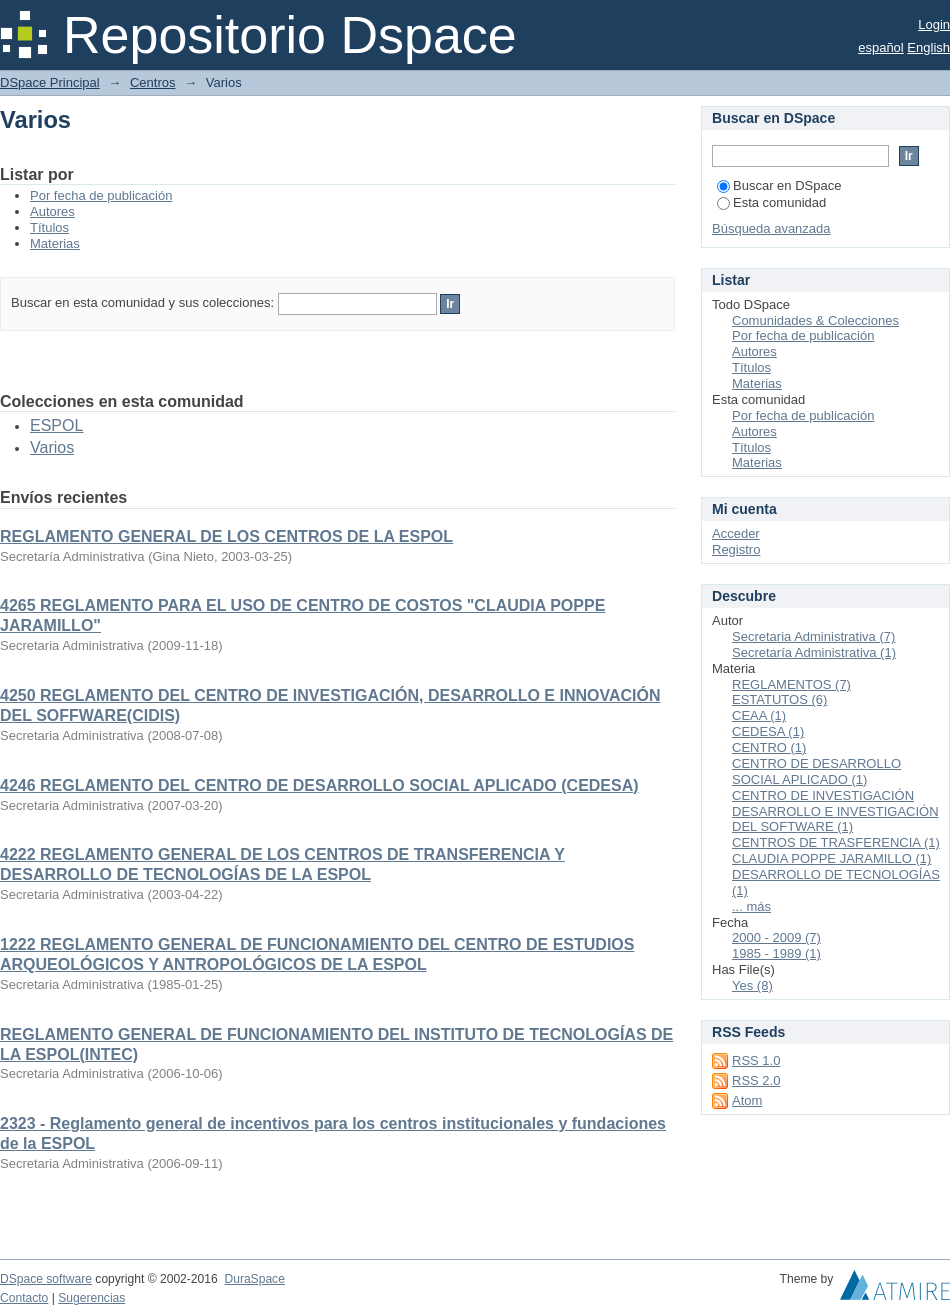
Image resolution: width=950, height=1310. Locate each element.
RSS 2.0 (756, 1080)
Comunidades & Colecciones (815, 320)
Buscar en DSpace (779, 185)
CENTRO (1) (769, 747)
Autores (52, 211)
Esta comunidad (771, 202)
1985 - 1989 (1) (776, 953)
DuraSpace (254, 1279)
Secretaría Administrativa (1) (814, 652)
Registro (736, 549)
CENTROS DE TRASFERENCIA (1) (836, 842)
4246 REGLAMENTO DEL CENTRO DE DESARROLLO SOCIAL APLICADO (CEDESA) (319, 785)
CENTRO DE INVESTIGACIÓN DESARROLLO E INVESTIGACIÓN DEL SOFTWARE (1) (835, 811)
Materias (55, 243)
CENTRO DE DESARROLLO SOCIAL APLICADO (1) (816, 771)
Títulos (49, 227)
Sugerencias (91, 1298)
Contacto (24, 1298)
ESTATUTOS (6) (779, 699)
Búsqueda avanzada (771, 228)
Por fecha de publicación (101, 195)
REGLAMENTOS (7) (791, 684)
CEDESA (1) (768, 731)
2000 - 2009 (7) (776, 937)
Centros (153, 82)
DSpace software (46, 1279)
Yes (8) (752, 985)
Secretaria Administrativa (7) (813, 636)
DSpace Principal (50, 82)
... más (751, 906)
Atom (747, 1100)
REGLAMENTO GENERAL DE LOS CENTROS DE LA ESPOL (226, 536)
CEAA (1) (759, 715)
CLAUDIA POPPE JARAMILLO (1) (831, 858)
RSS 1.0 (756, 1060)
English (928, 47)
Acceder (736, 533)
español (881, 47)
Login (934, 24)
